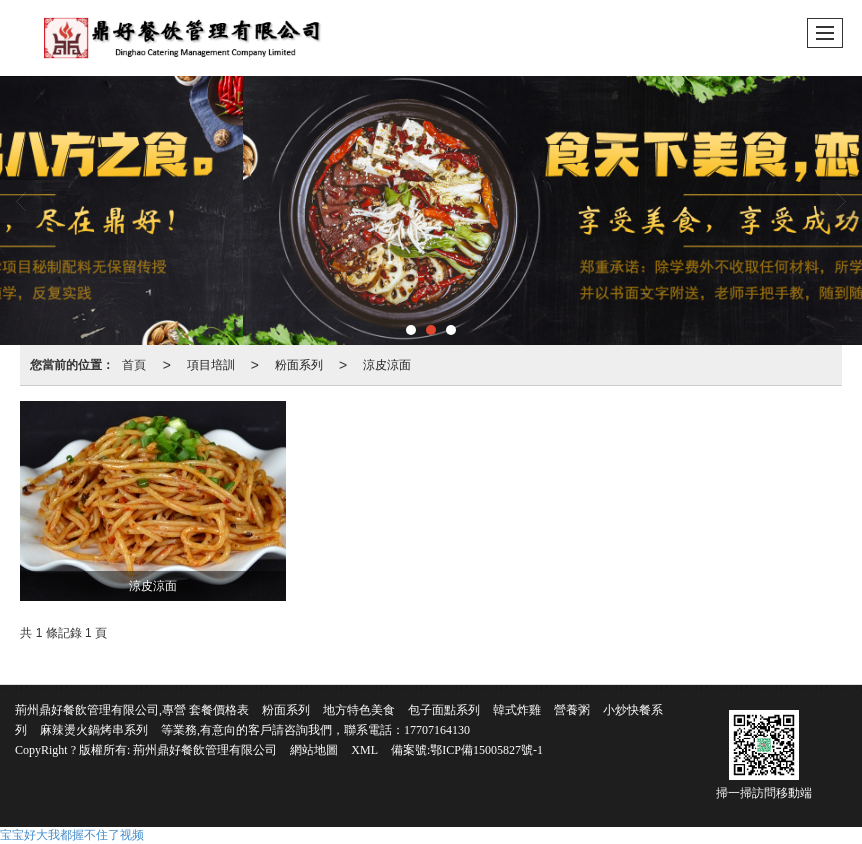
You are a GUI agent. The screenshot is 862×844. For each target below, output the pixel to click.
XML (364, 750)
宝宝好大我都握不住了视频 (72, 835)
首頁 (134, 365)
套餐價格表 (219, 710)
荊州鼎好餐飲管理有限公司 (205, 750)
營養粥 (572, 710)
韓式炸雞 (517, 710)
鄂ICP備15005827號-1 (486, 750)
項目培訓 (211, 365)
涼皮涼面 (387, 365)
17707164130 (437, 730)
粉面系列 (299, 365)
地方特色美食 (359, 710)
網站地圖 (314, 750)
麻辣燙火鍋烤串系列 (94, 730)
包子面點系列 (444, 710)
